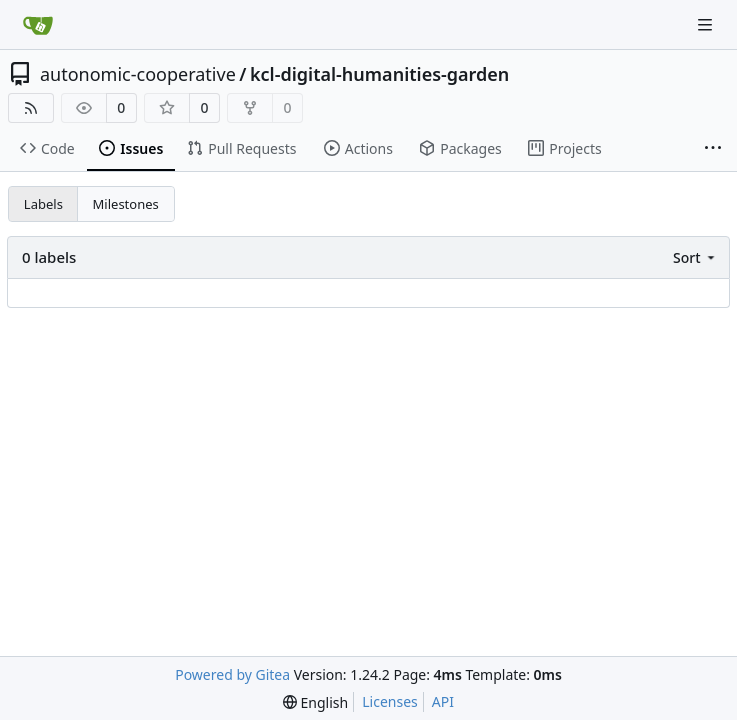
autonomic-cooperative (138, 74)
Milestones (126, 204)
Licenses (390, 701)
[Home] (38, 25)
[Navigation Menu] (707, 24)
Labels (43, 204)
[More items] (713, 149)
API (443, 701)
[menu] (695, 257)
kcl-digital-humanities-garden (379, 74)
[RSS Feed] (31, 108)
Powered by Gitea (232, 674)
